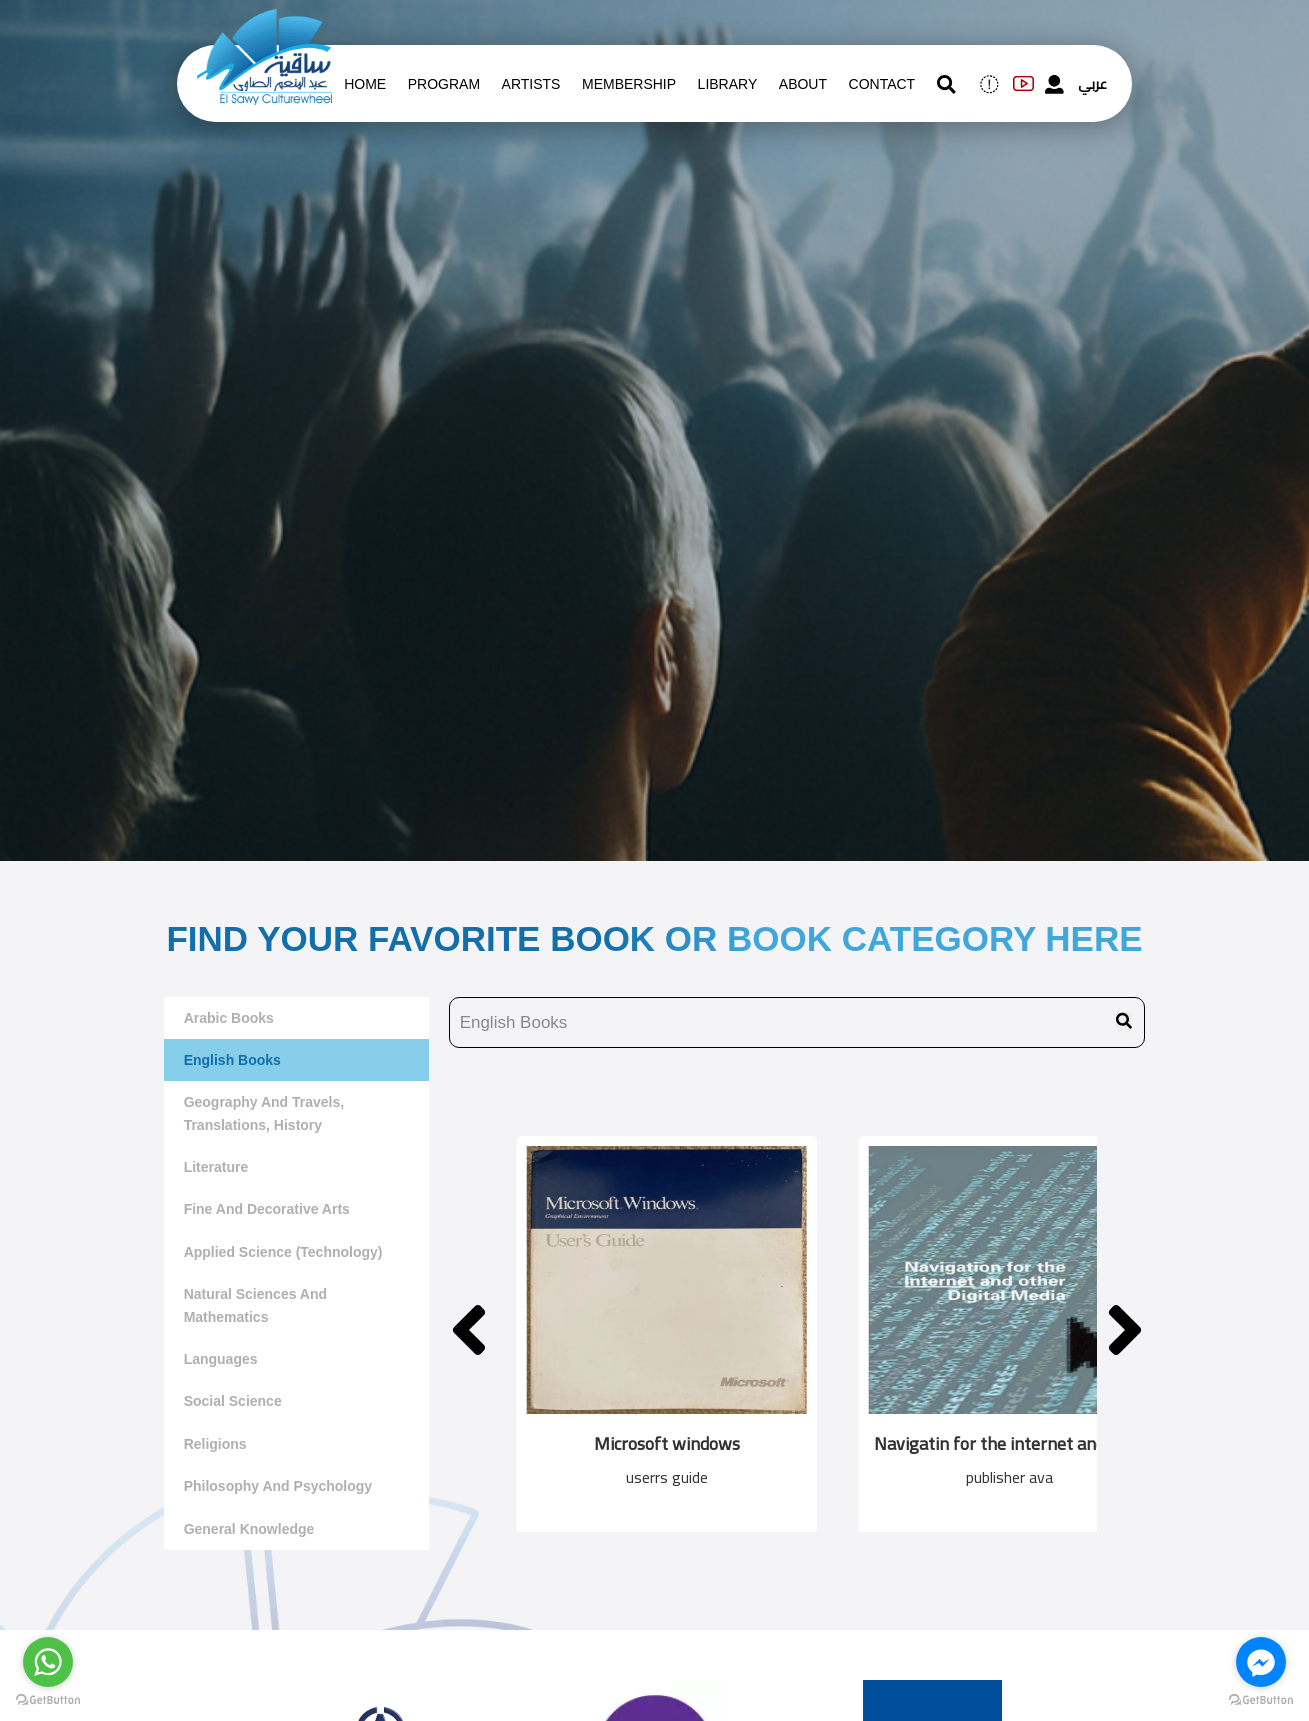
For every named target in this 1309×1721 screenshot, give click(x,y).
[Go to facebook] (1261, 1662)
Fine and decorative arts (267, 1209)
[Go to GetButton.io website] (1261, 1700)
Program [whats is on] (444, 84)
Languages (221, 1359)
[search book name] (797, 1023)
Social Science (233, 1401)
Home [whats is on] (365, 84)
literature (216, 1167)
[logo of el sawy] (264, 22)
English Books (232, 1060)
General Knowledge (249, 1529)
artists (531, 84)
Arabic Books (229, 1018)
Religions (215, 1444)
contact (882, 84)
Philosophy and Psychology (278, 1486)
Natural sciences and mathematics (255, 1305)
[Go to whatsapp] (48, 1662)
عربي (1092, 84)
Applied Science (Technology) (283, 1252)
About (803, 84)
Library (728, 84)
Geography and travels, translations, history (264, 1113)
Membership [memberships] (629, 84)
